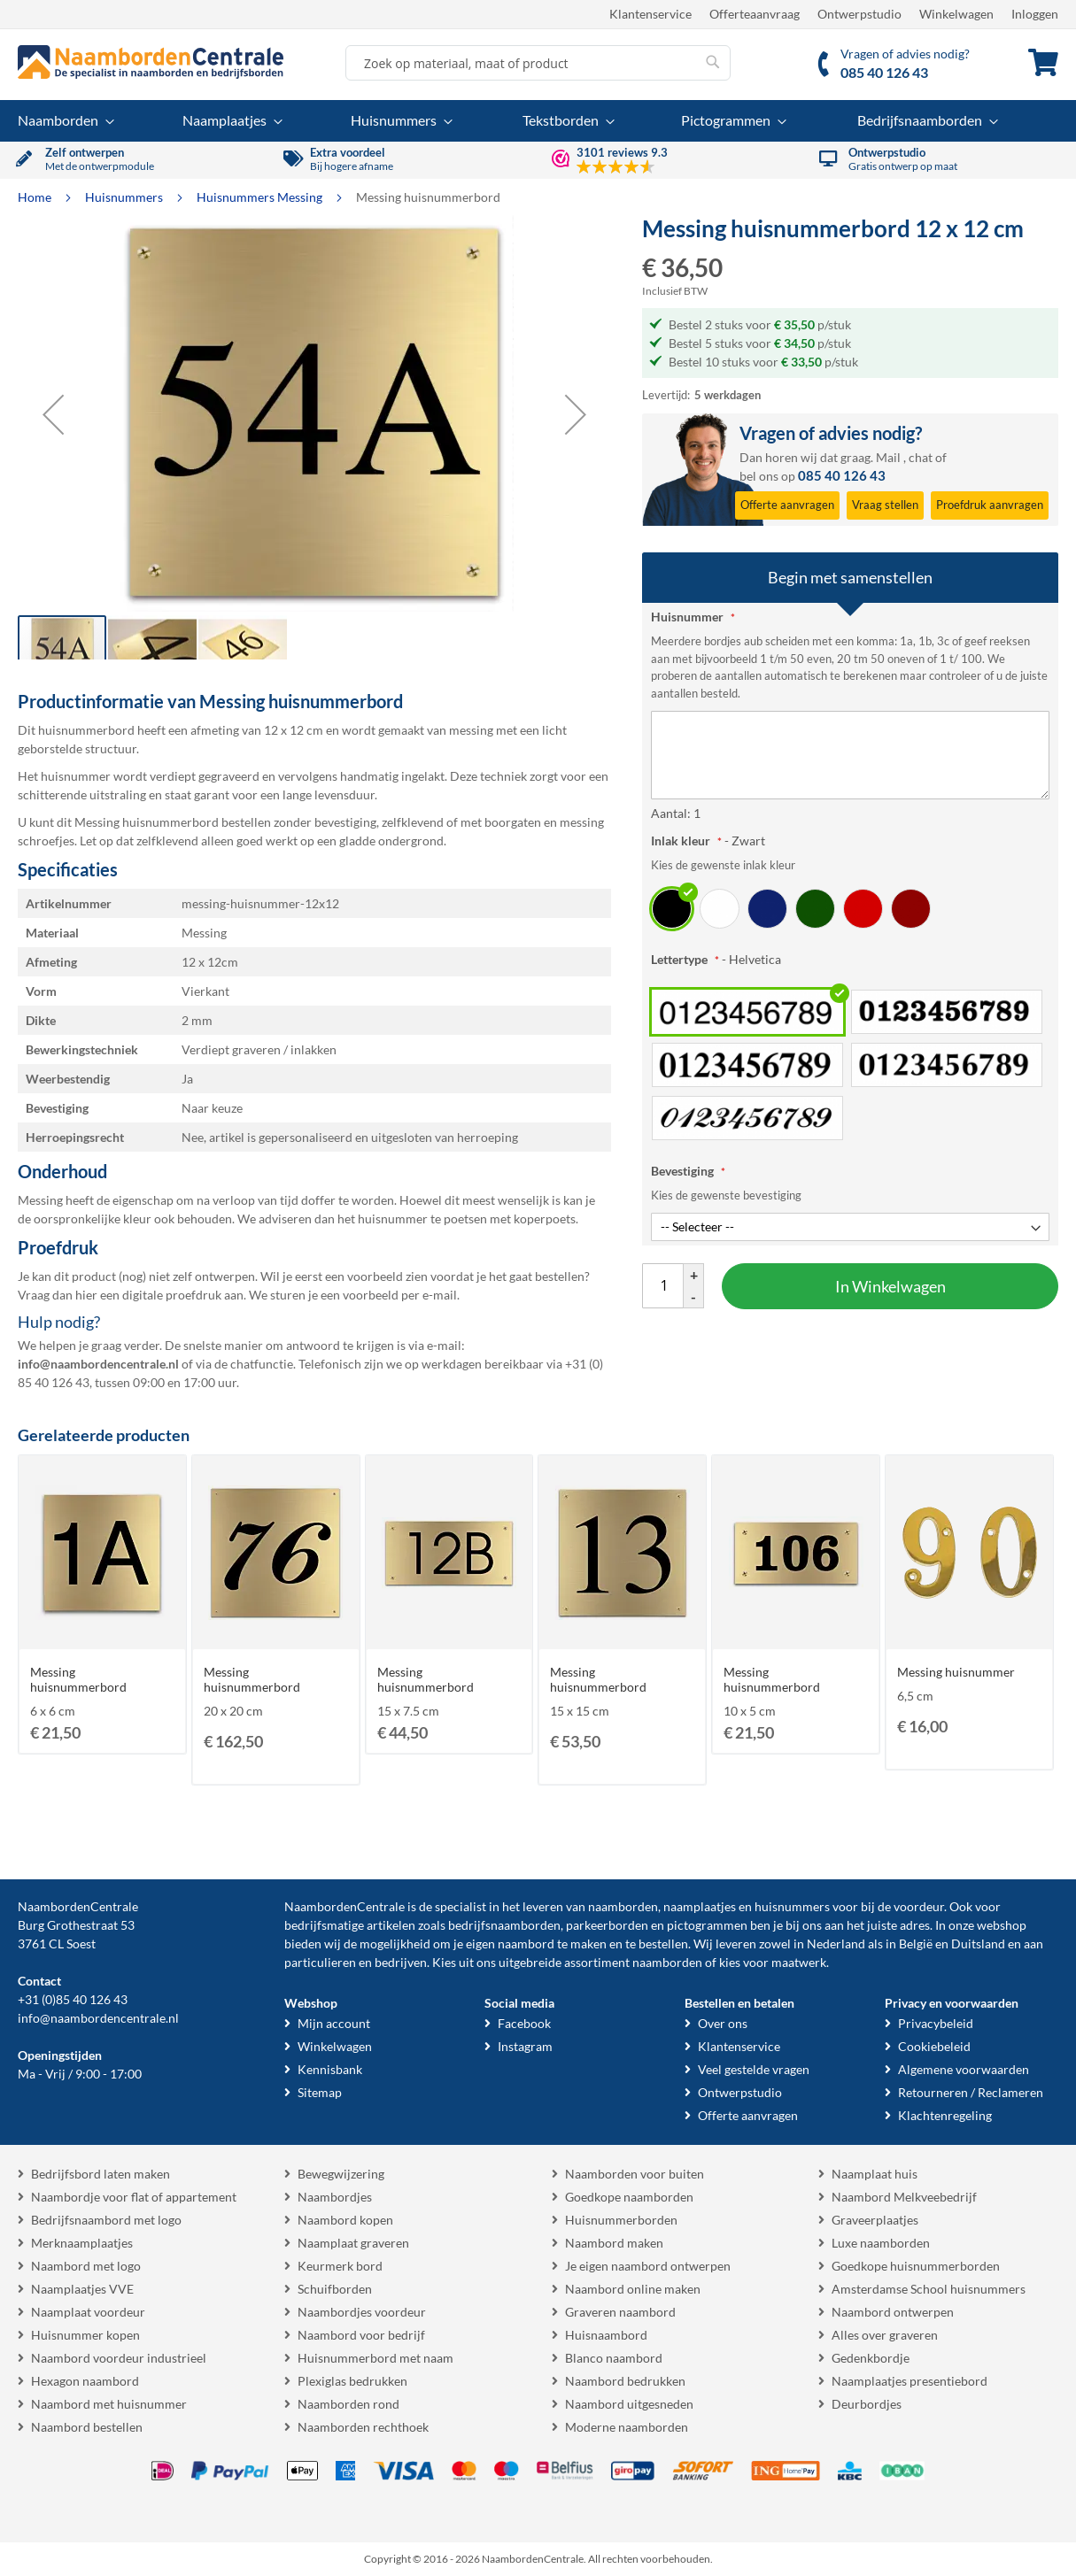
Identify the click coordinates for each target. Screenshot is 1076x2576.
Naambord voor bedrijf (361, 2334)
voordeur (919, 1906)
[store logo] (150, 62)
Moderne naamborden (626, 2426)
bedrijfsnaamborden (504, 1924)
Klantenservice (650, 13)
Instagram (525, 2046)
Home (36, 196)
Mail (888, 457)
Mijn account (334, 2023)
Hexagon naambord (85, 2380)
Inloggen (1034, 13)
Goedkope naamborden (629, 2196)
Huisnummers (125, 196)
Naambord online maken (633, 2288)
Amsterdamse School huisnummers (929, 2288)
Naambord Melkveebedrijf (904, 2196)
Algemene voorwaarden (963, 2069)
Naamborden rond (348, 2403)
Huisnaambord (606, 2334)
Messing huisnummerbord (78, 1679)
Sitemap (320, 2092)
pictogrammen (707, 1924)
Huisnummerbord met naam (375, 2357)
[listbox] (850, 907)
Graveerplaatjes (875, 2219)
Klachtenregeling (945, 2115)
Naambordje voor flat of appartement (133, 2196)
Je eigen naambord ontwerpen (648, 2265)
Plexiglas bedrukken (352, 2380)
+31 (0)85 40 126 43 (73, 1999)
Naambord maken (614, 2242)
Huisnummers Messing (261, 196)
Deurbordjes (867, 2403)
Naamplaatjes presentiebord (909, 2380)
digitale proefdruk (171, 1294)
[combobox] (538, 63)
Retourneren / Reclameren (970, 2092)
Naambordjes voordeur (362, 2311)
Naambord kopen (345, 2219)
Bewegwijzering (341, 2173)
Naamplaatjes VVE (82, 2288)
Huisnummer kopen (85, 2334)
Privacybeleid (935, 2023)
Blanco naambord (613, 2357)
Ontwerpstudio (859, 13)
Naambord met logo (86, 2265)
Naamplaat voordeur (88, 2311)
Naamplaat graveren (353, 2242)
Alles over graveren (885, 2334)
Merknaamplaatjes (82, 2242)
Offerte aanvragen (748, 2115)
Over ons (722, 2023)
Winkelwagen (956, 13)
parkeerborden (607, 1924)
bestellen (663, 1943)
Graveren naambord (620, 2311)
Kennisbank (330, 2069)
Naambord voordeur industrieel (118, 2357)
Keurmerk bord (340, 2265)
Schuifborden (335, 2288)
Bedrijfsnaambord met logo (106, 2219)
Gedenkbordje (871, 2357)
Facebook (524, 2023)
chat (921, 457)
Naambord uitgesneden (629, 2403)
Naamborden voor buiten (634, 2173)
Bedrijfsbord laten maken (100, 2173)
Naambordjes (335, 2196)
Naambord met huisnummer (109, 2403)
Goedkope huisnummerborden (916, 2265)
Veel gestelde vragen (753, 2069)
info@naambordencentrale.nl (98, 2017)
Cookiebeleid (934, 2046)
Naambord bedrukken (625, 2380)
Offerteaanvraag (754, 13)
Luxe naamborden (881, 2242)
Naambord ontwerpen (893, 2311)
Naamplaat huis (874, 2173)
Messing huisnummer (956, 1671)
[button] (53, 414)
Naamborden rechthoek (363, 2426)
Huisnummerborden (621, 2219)
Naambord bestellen (87, 2426)
